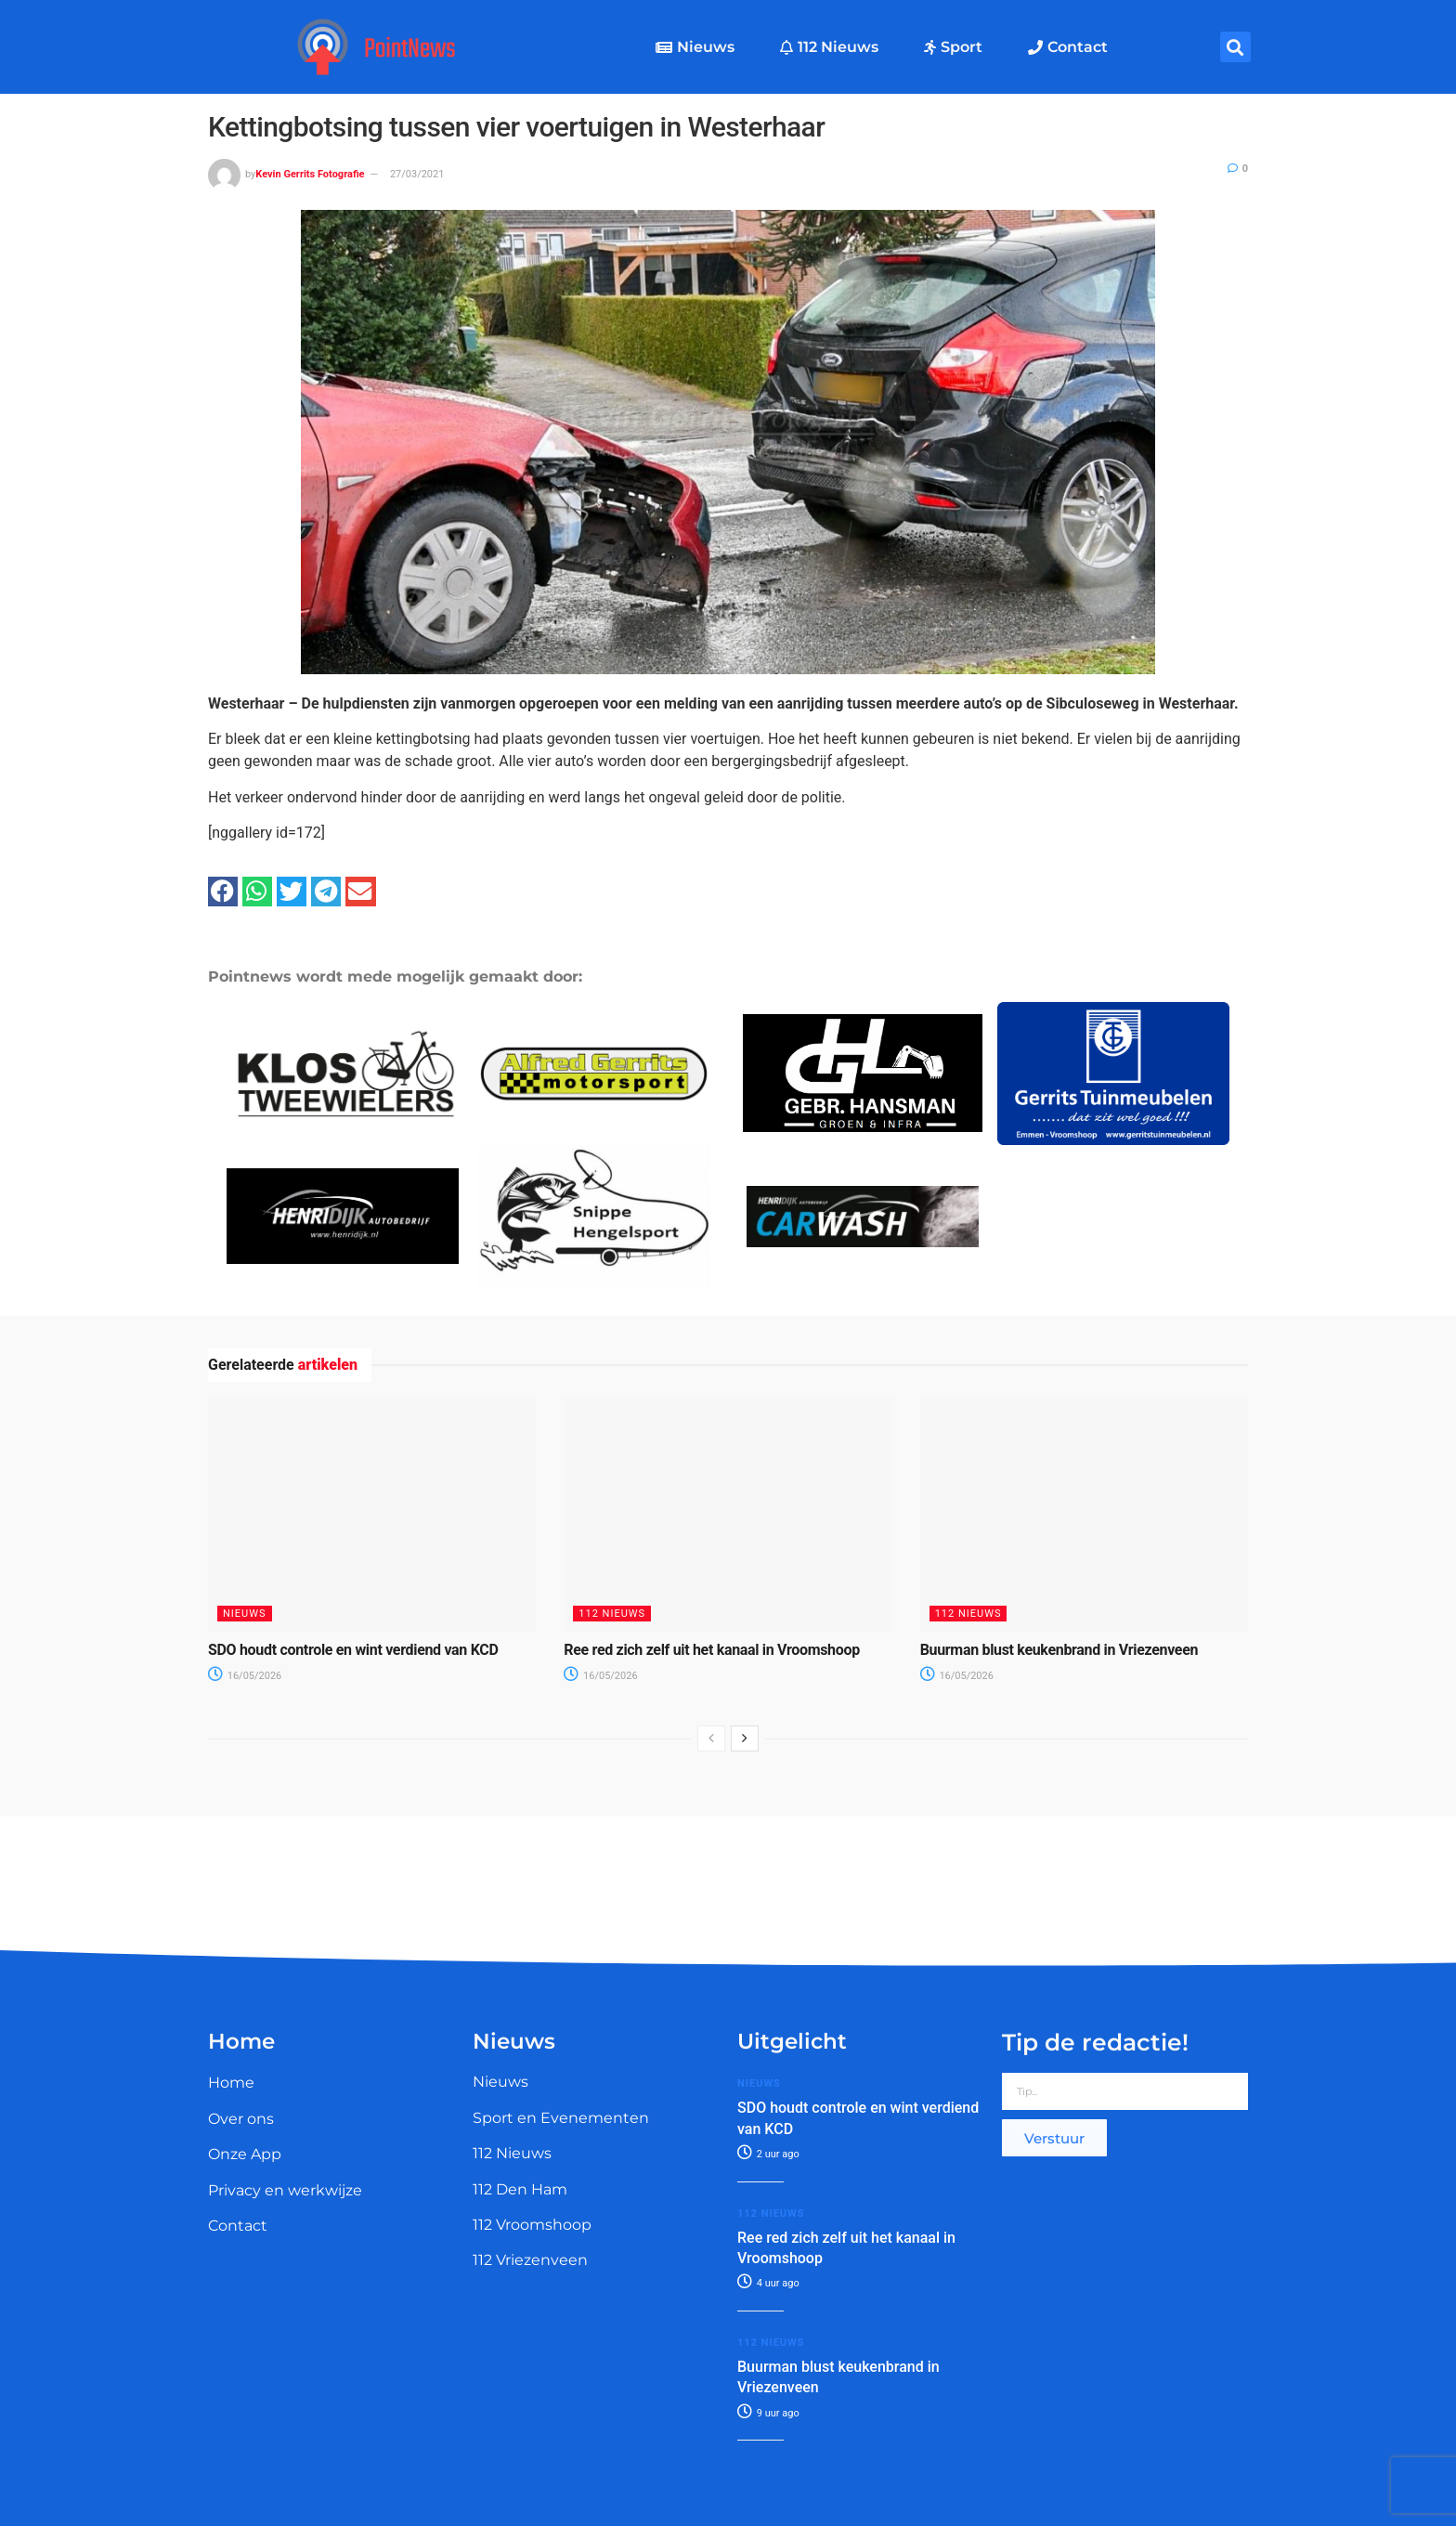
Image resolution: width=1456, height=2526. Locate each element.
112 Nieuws (829, 47)
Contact (1068, 47)
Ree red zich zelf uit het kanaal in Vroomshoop (712, 1650)
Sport (953, 47)
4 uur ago (768, 2283)
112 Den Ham (520, 2189)
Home (231, 2082)
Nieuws (695, 47)
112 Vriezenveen (530, 2260)
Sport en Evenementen (561, 2118)
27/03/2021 (417, 174)
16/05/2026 (244, 1676)
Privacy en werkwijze (285, 2190)
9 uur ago (768, 2413)
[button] (1235, 47)
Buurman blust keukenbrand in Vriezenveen (1059, 1650)
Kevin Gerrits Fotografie (309, 174)
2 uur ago (768, 2154)
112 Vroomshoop (532, 2224)
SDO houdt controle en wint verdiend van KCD (353, 1650)
